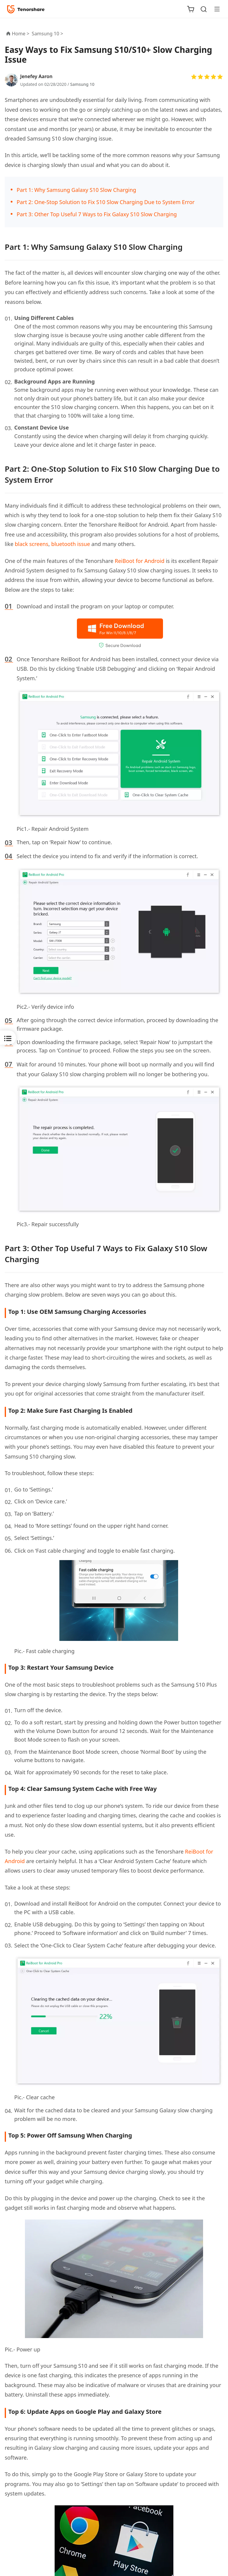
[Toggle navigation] (214, 9)
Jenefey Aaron (36, 76)
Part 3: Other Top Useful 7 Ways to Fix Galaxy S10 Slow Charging (97, 214)
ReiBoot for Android (139, 560)
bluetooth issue (70, 543)
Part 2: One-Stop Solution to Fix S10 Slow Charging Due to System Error (106, 202)
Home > (20, 33)
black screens (31, 543)
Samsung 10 (82, 84)
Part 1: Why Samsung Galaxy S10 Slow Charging (76, 189)
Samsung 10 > (48, 33)
